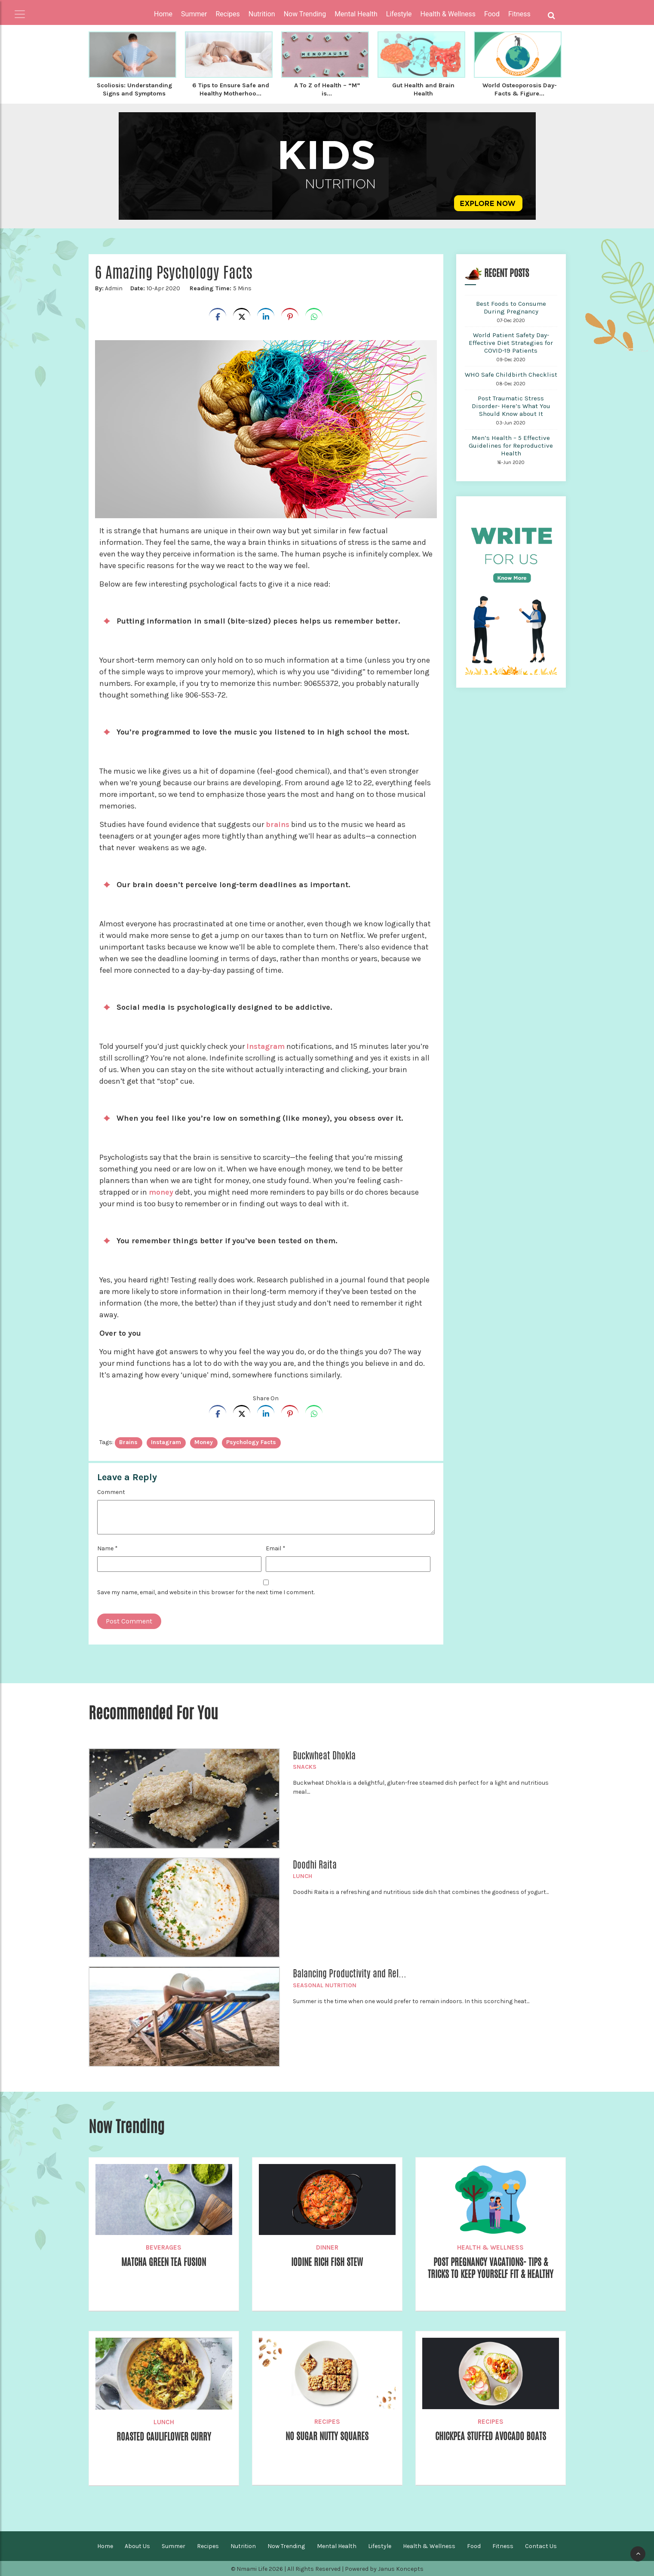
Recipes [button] (227, 14)
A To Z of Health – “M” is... (327, 89)
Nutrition (243, 2545)
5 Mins (220, 287)
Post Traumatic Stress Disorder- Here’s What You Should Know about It (511, 405)
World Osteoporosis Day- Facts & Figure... (519, 89)
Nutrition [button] (262, 14)
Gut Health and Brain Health (423, 89)
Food (474, 2545)
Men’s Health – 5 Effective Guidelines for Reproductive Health (511, 444)
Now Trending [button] (305, 14)
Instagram (266, 1045)
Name (107, 1547)
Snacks (304, 1766)
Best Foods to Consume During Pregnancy (511, 306)
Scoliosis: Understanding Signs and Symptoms (134, 89)
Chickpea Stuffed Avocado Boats (490, 2436)
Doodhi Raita (315, 1864)
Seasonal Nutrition (324, 1984)
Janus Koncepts (401, 2568)
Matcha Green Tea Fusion (163, 2262)
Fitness (502, 2545)
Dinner (327, 2246)
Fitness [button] (519, 14)
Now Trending (286, 2545)
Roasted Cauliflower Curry (163, 2436)
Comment (111, 1491)
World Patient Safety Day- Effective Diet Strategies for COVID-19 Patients (511, 342)
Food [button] (492, 14)
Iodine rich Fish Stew (327, 2262)
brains (278, 823)
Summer (173, 2545)
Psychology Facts (251, 1441)
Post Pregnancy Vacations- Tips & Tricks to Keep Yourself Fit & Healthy (490, 2274)
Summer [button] (194, 14)
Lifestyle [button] (399, 14)
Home (163, 14)
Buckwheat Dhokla (324, 1754)
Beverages (163, 2246)
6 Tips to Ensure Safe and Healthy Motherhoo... (230, 89)
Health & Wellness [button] (448, 14)
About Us (137, 2545)
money (161, 1191)
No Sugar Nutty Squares (327, 2436)
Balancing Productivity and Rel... (349, 1973)
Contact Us (541, 2545)
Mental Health (336, 2545)
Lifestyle (379, 2545)
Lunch (302, 1875)
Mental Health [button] (356, 14)
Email (276, 1547)
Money (203, 1441)
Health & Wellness (490, 2246)
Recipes (327, 2421)
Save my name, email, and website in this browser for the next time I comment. (206, 1591)
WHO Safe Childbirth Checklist (511, 374)
